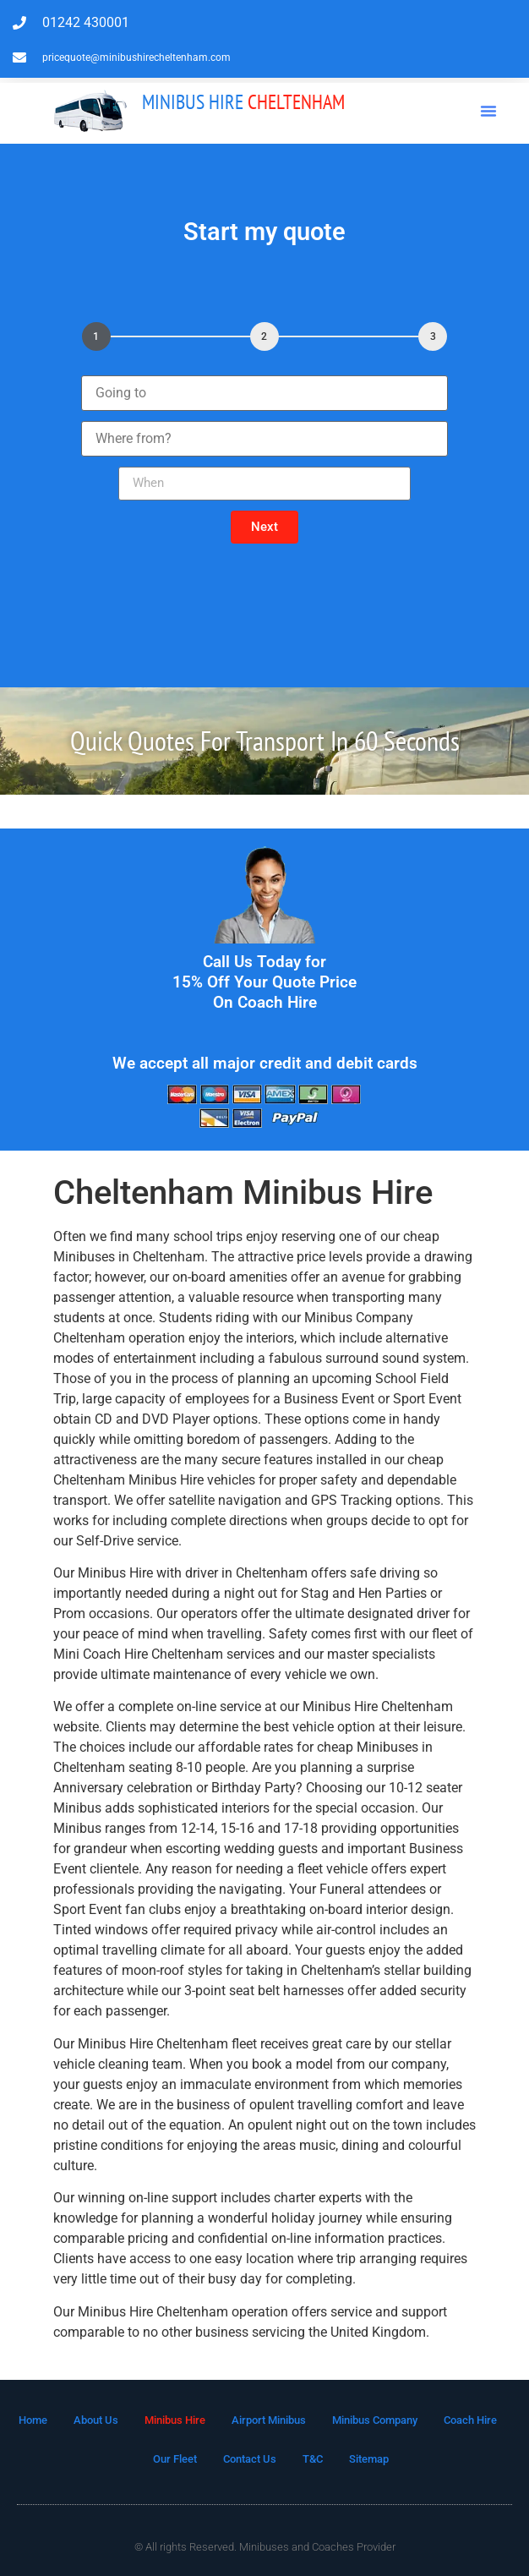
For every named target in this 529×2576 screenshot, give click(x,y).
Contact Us (249, 2459)
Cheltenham (243, 102)
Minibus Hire (175, 2420)
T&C (313, 2459)
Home (33, 2420)
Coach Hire (470, 2420)
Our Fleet (175, 2459)
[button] (488, 110)
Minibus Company (374, 2420)
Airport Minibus (269, 2420)
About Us (96, 2420)
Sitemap (369, 2459)
